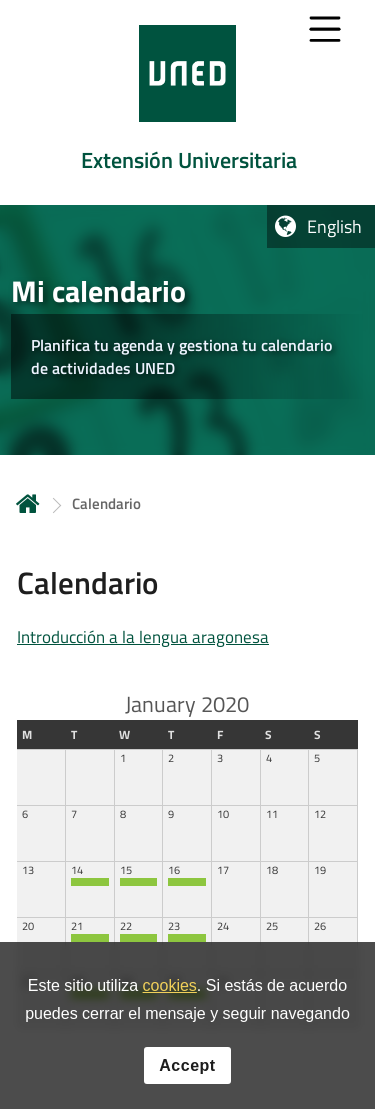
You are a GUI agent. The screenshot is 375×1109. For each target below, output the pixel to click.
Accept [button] (187, 1067)
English (334, 226)
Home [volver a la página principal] (28, 503)
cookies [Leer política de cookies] (170, 988)
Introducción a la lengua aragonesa (143, 637)
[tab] (187, 102)
